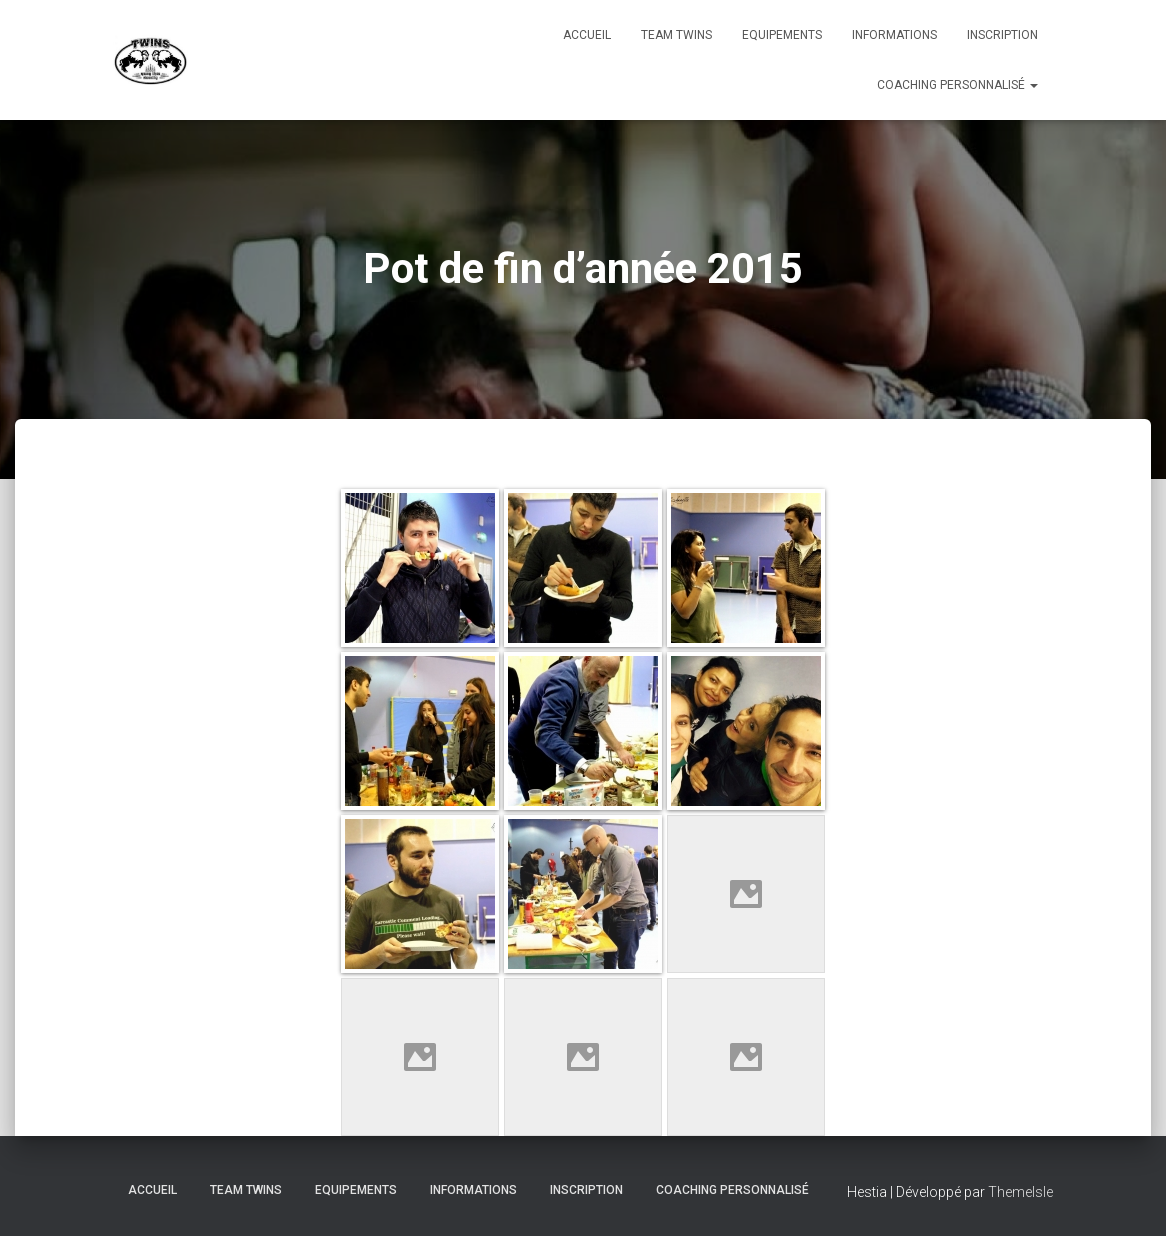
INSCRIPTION (1002, 35)
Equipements (782, 35)
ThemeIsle (1020, 1192)
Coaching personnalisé (957, 85)
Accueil (587, 35)
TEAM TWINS (676, 35)
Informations (894, 35)
